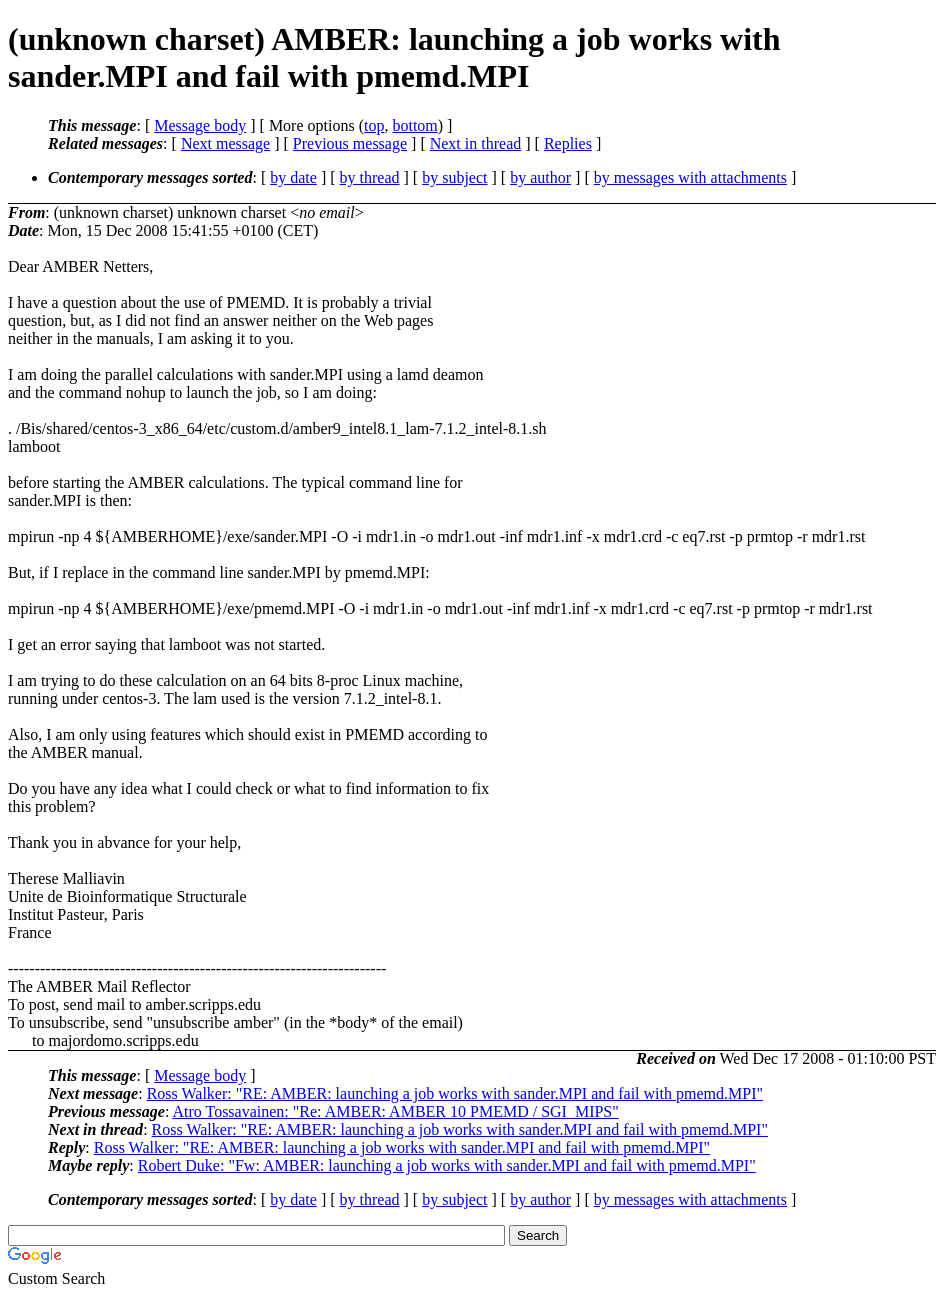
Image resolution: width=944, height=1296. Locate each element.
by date (293, 177)
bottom (414, 125)
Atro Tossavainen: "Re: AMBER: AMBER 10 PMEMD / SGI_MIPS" (395, 1111)
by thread (370, 177)
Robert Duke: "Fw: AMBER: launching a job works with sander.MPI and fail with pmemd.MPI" (447, 1165)
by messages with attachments (690, 177)
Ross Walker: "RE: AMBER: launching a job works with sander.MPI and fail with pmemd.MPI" (455, 1093)
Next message (225, 143)
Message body (200, 125)
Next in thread (476, 143)
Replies (568, 143)
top (374, 125)
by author (540, 177)
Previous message (350, 143)
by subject (454, 177)
